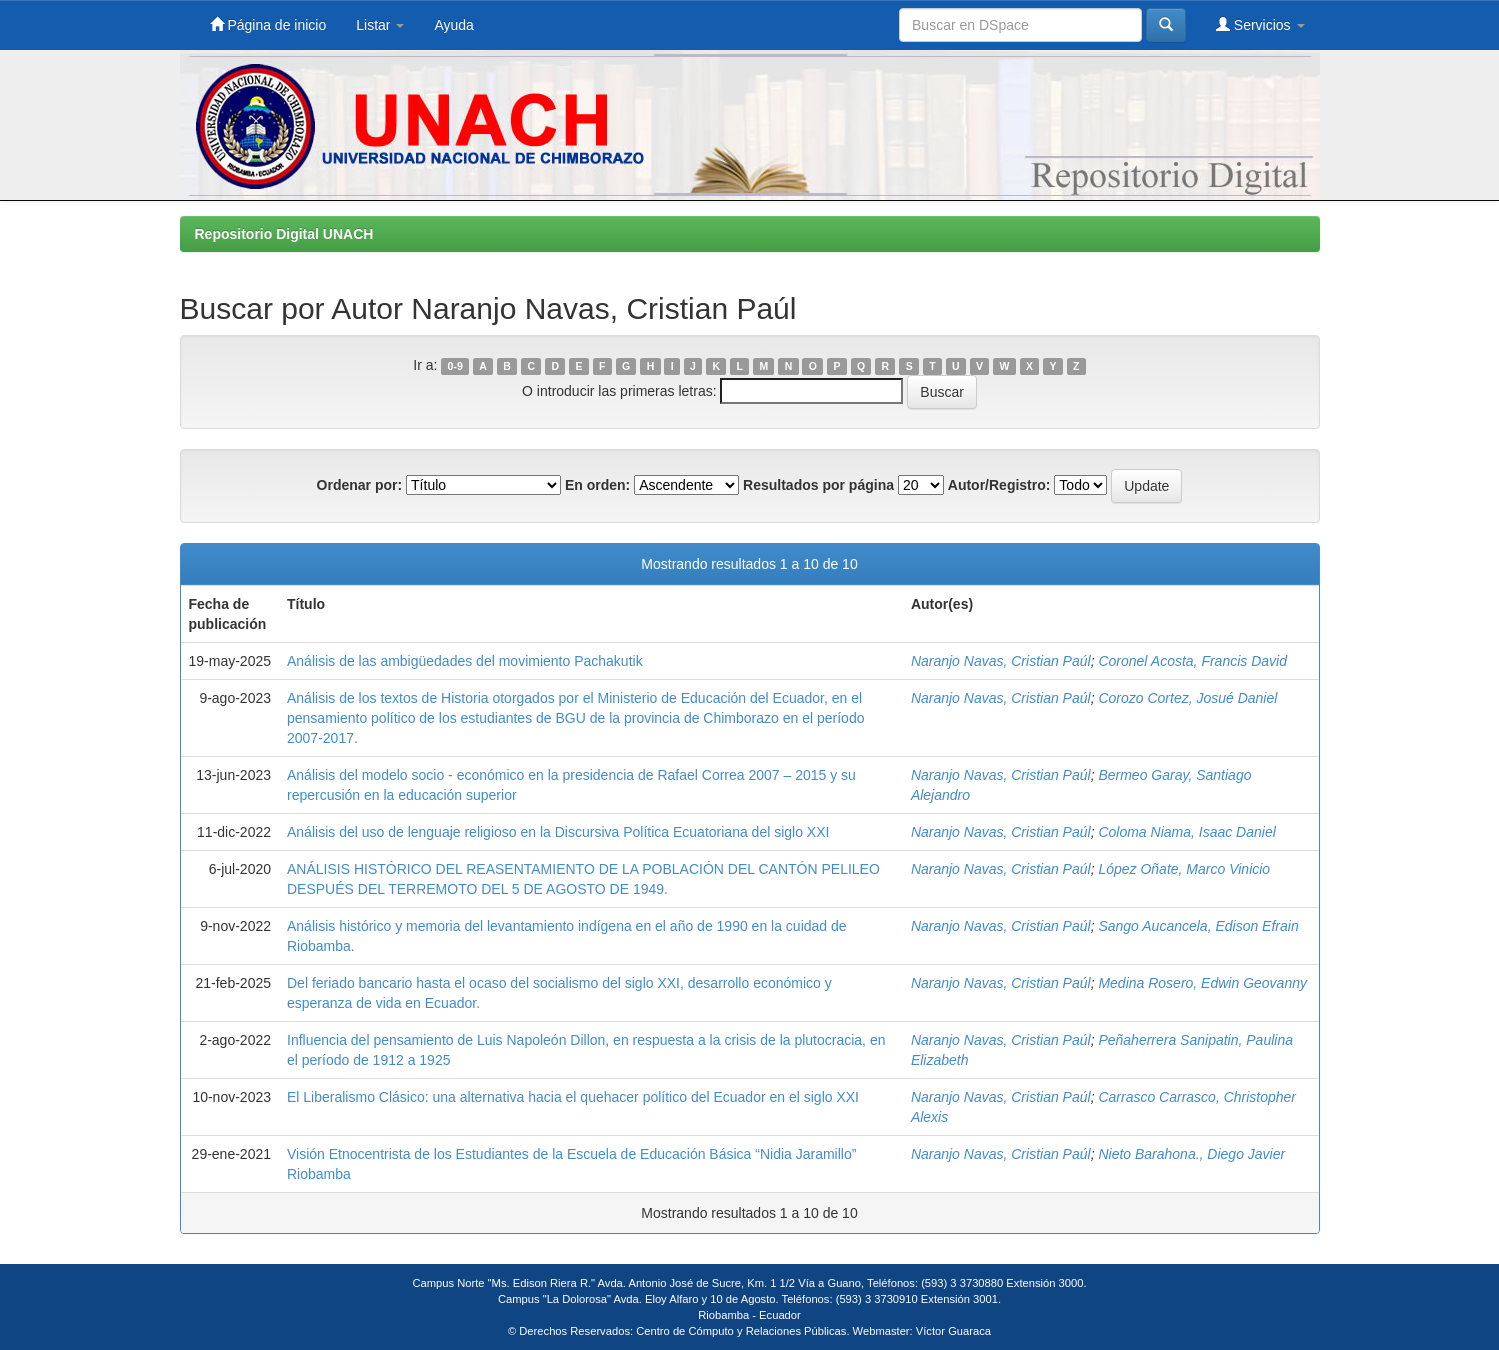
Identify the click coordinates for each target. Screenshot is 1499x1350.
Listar (380, 25)
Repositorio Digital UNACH (284, 234)
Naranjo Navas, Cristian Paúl (1001, 661)
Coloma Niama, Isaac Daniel (1186, 832)
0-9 (455, 366)
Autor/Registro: (999, 485)
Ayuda (453, 25)
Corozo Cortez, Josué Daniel (1187, 698)
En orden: (597, 485)
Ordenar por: (360, 485)
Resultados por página (818, 485)
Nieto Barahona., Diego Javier (1191, 1154)
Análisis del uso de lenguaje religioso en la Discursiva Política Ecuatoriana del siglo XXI (558, 832)
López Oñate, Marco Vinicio (1184, 869)
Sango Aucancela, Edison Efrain (1198, 926)
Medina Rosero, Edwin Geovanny (1202, 983)
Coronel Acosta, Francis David (1192, 661)
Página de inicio (268, 24)
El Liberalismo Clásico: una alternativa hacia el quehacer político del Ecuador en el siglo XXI (573, 1097)
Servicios (1260, 24)
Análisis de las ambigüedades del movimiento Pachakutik (465, 661)
